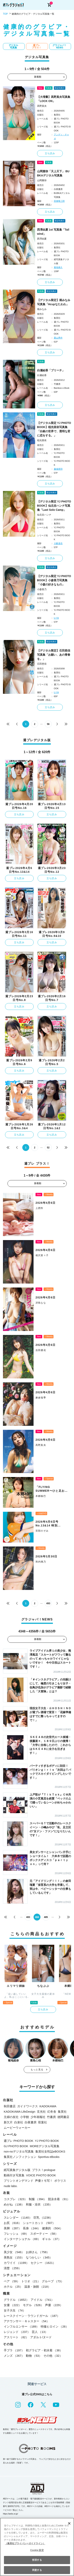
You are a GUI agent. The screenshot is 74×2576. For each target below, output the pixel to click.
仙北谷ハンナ (44, 514)
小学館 (24, 2117)
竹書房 (51, 2117)
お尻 (12, 2223)
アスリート (16, 2337)
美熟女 (14, 2257)
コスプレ (15, 2199)
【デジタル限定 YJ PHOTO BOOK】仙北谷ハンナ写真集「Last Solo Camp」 (54, 505)
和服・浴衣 (39, 2204)
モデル (33, 2305)
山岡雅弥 (42, 180)
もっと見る (37, 2069)
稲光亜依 (42, 440)
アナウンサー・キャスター (26, 2321)
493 (48, 1603)
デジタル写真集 (13, 46)
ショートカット (39, 2223)
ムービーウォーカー (17, 2127)
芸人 (40, 2332)
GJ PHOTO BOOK (16, 2146)
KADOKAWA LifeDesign (19, 2111)
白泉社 (18, 2122)
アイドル (42, 2299)
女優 (12, 2305)
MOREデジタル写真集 (44, 2146)
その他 (52, 2355)
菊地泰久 (58, 267)
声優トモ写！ (44, 2180)
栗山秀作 (58, 338)
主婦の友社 (11, 2117)
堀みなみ (42, 309)
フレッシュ (16, 2233)
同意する (37, 2570)
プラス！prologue (43, 2170)
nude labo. (11, 2186)
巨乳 (43, 2217)
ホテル (13, 2286)
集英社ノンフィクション (20, 2156)
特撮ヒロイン (54, 2326)
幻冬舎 (51, 2111)
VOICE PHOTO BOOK (41, 2175)
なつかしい (39, 2257)
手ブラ (14, 2350)
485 (46, 1917)
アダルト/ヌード (41, 2337)
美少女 (14, 2252)
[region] (37, 2547)
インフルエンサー (21, 2326)
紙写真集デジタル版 (17, 2170)
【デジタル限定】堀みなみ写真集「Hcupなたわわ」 (53, 302)
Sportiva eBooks (48, 2156)
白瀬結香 (42, 375)
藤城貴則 (58, 469)
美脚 (12, 2228)
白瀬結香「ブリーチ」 (51, 370)
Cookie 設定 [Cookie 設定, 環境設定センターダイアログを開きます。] (37, 2550)
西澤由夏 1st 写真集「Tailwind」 (53, 231)
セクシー (43, 2262)
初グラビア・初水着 (44, 2350)
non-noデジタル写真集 (19, 2151)
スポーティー (44, 2233)
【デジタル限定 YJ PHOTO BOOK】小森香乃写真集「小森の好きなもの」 (54, 580)
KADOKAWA (47, 2106)
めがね (14, 2204)
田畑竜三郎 (59, 201)
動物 (34, 2355)
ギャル (51, 2239)
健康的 (52, 2228)
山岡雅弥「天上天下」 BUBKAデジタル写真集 (53, 173)
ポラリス (60, 2180)
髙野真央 (42, 106)
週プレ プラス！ (36, 46)
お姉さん (37, 2252)
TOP (5, 14)
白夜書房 (31, 2122)
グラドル (16, 2299)
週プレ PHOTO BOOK (18, 2140)
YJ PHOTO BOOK (47, 2140)
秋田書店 (10, 2106)
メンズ (14, 2355)
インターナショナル (22, 2239)
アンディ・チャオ (61, 136)
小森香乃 (42, 589)
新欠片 (8, 2122)
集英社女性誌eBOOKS (50, 2151)
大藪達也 (58, 543)
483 (28, 1917)
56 (48, 724)
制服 (37, 2199)
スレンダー (18, 2217)
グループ (53, 2281)
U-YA (56, 618)
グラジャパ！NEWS (59, 46)
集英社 (62, 2111)
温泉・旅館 (37, 2286)
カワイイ (16, 2262)
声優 (54, 2305)
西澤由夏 (42, 238)
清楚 (12, 2268)
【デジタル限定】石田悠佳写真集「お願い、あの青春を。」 (53, 654)
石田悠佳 (42, 663)
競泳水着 (59, 2199)
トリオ (30, 2281)
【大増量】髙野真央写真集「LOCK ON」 (53, 99)
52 (48, 1147)
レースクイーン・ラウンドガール (32, 2315)
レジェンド (17, 2332)
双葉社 (42, 2122)
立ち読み (50, 153)
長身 (31, 2228)
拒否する (37, 2560)
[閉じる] (69, 2523)
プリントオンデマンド (18, 2180)
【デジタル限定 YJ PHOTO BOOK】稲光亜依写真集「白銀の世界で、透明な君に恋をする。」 (54, 429)
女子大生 (15, 2310)
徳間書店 (63, 2117)
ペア (12, 2281)
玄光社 (41, 2111)
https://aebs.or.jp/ (10, 2514)
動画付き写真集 (14, 2175)
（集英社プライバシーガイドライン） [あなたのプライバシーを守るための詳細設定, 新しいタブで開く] (25, 2543)
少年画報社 (38, 2117)
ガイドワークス (27, 2106)
